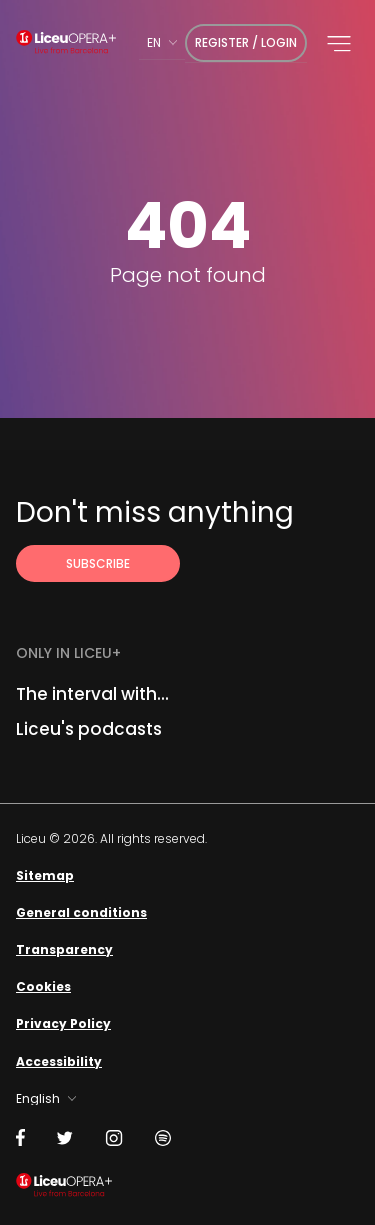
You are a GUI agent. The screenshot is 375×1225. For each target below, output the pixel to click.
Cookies (43, 986)
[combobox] (162, 42)
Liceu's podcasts (89, 729)
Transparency (64, 949)
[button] (339, 44)
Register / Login (246, 42)
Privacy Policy (63, 1023)
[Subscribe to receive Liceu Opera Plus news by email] (98, 563)
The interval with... (92, 694)
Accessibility (59, 1061)
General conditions (81, 912)
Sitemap (45, 875)
